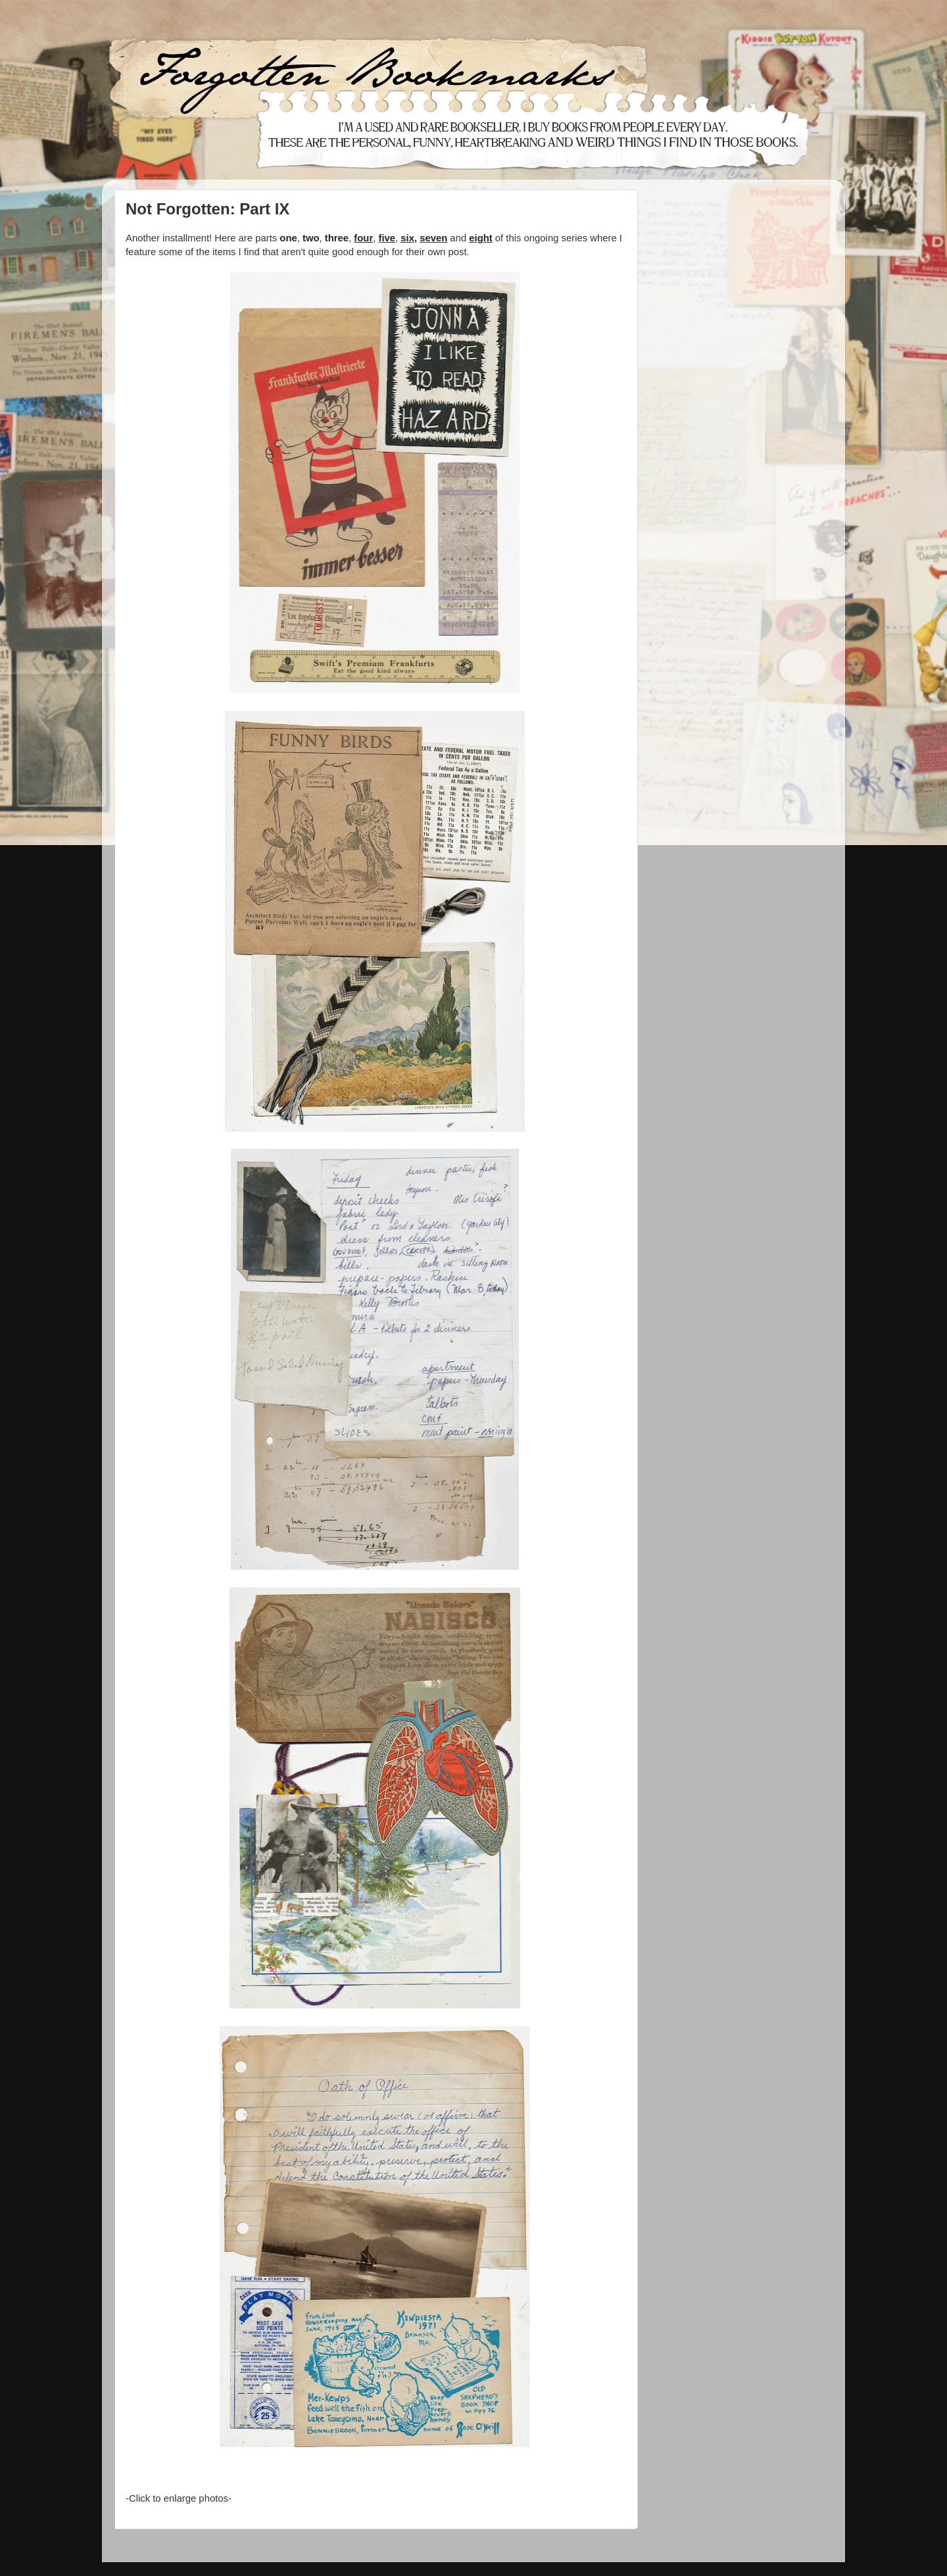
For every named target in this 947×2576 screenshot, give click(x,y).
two (311, 238)
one (288, 238)
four (363, 238)
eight (480, 238)
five (386, 238)
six (407, 238)
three (337, 238)
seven (433, 238)
